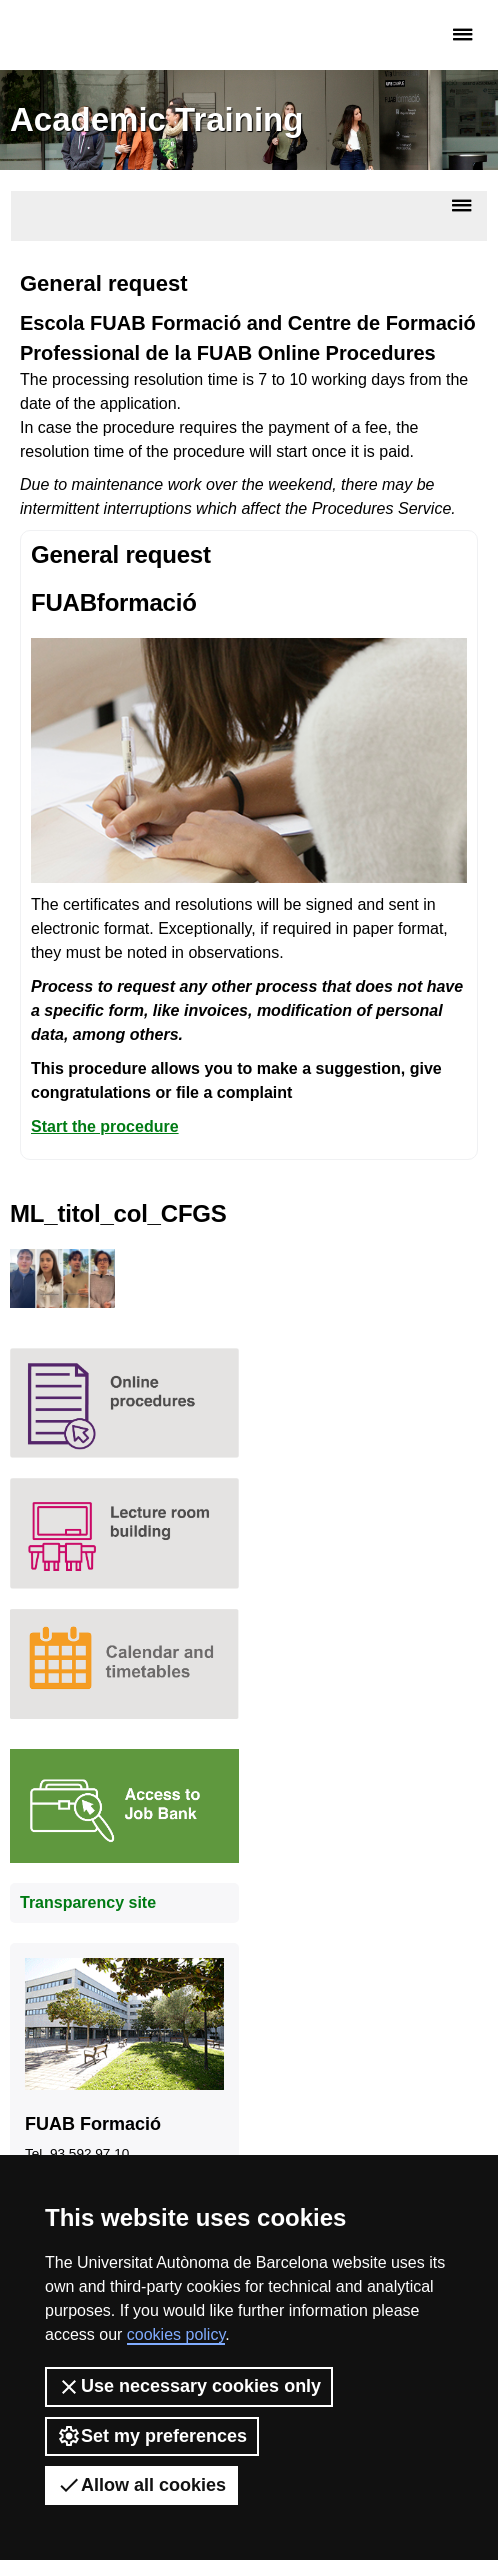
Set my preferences (152, 2436)
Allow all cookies (141, 2485)
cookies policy (176, 2334)
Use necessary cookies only (189, 2387)
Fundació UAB (95, 35)
